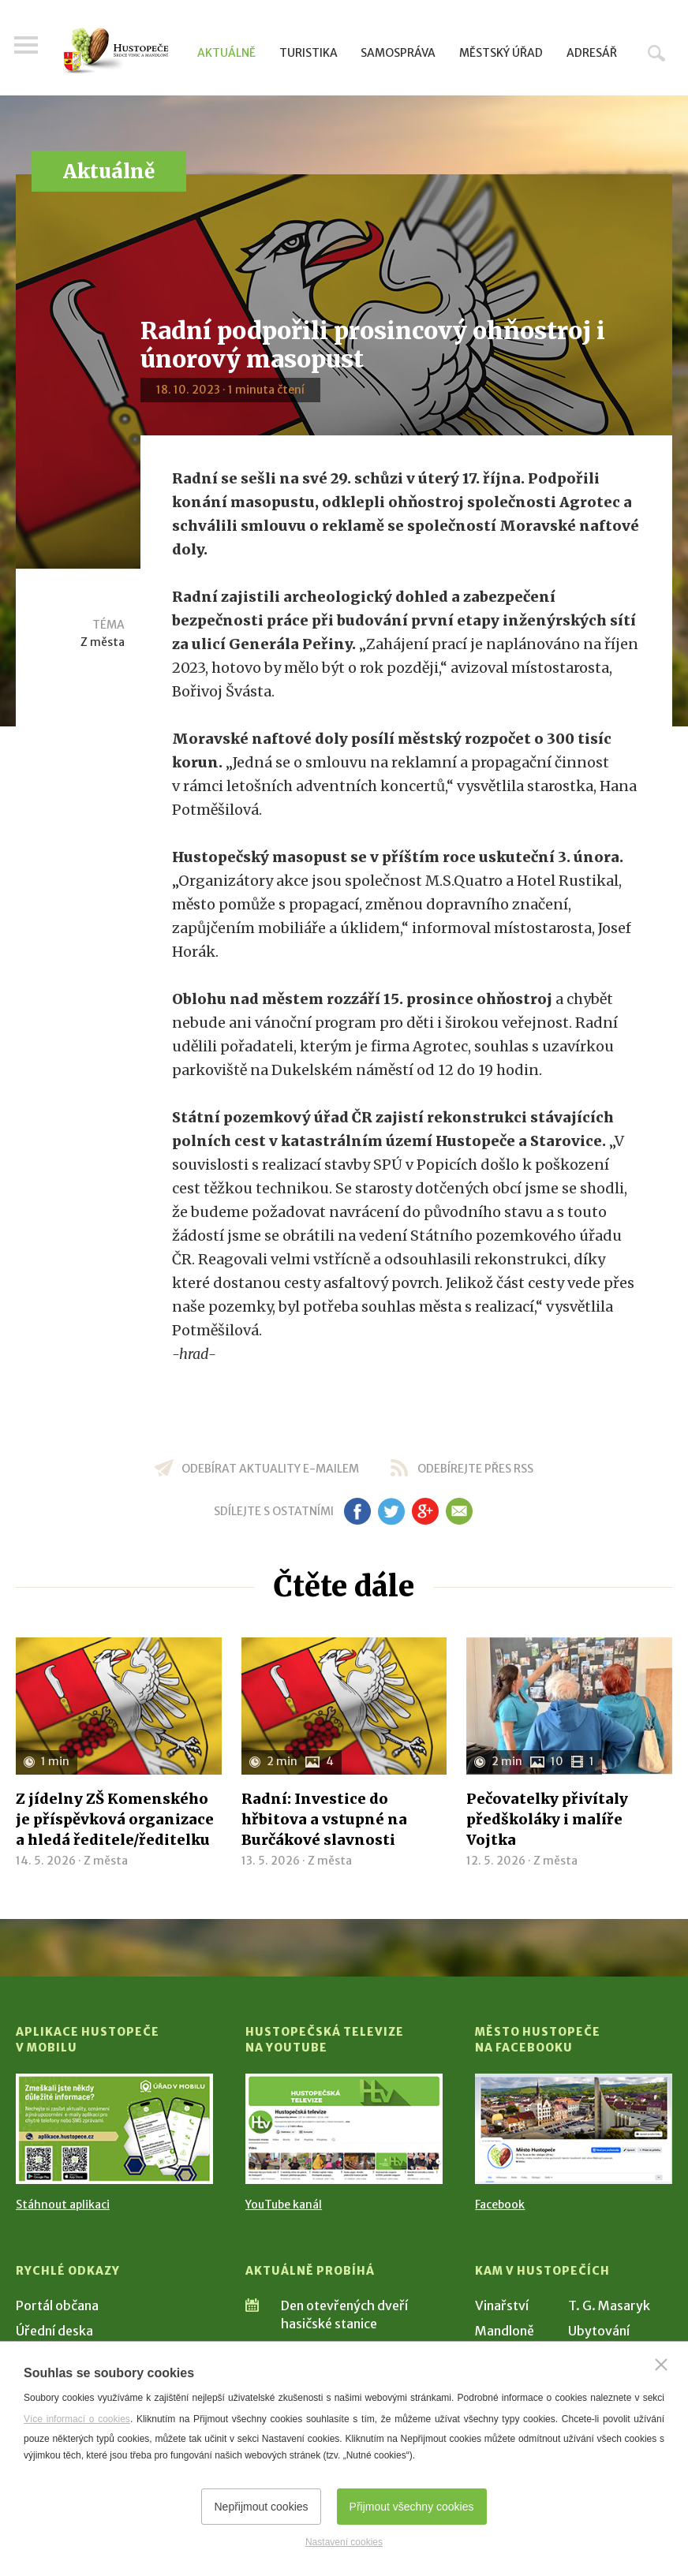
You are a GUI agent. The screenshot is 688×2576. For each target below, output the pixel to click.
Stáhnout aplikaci (63, 2204)
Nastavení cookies (344, 2542)
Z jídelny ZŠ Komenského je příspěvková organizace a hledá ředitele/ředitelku (115, 1819)
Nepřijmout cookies (261, 2506)
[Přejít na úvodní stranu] (116, 51)
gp (424, 1511)
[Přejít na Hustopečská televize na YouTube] (344, 2129)
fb (357, 1511)
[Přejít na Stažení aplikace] (114, 2129)
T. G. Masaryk (609, 2305)
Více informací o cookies (77, 2419)
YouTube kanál (283, 2204)
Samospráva (398, 53)
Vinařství (502, 2305)
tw (391, 1511)
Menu (27, 49)
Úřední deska (54, 2331)
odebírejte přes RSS (475, 1469)
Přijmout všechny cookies (412, 2506)
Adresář (591, 53)
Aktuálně (226, 53)
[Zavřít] (661, 2365)
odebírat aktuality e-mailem (270, 1469)
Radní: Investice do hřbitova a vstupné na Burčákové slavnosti (324, 1819)
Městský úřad (501, 53)
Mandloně (504, 2331)
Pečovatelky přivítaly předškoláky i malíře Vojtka (547, 1819)
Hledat (656, 53)
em (459, 1511)
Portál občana (57, 2305)
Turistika (308, 53)
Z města (102, 642)
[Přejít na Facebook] (573, 2129)
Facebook (500, 2204)
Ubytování (599, 2331)
